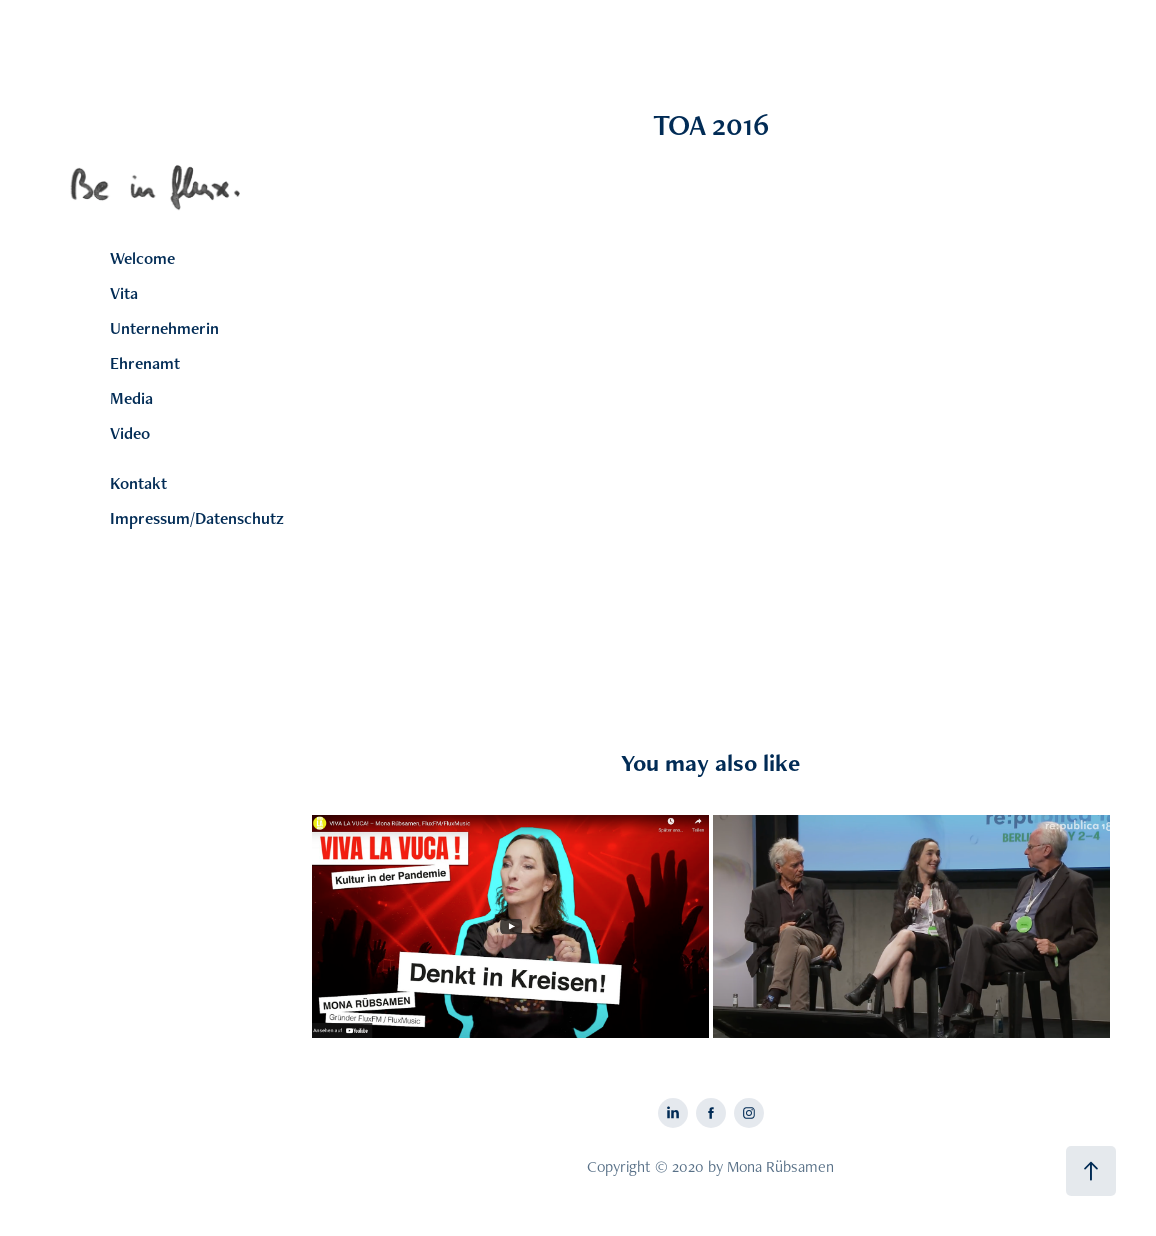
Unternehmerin (164, 328)
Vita (124, 293)
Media (131, 398)
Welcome (142, 258)
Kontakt (138, 483)
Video (130, 433)
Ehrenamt (145, 363)
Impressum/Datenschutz (197, 518)
